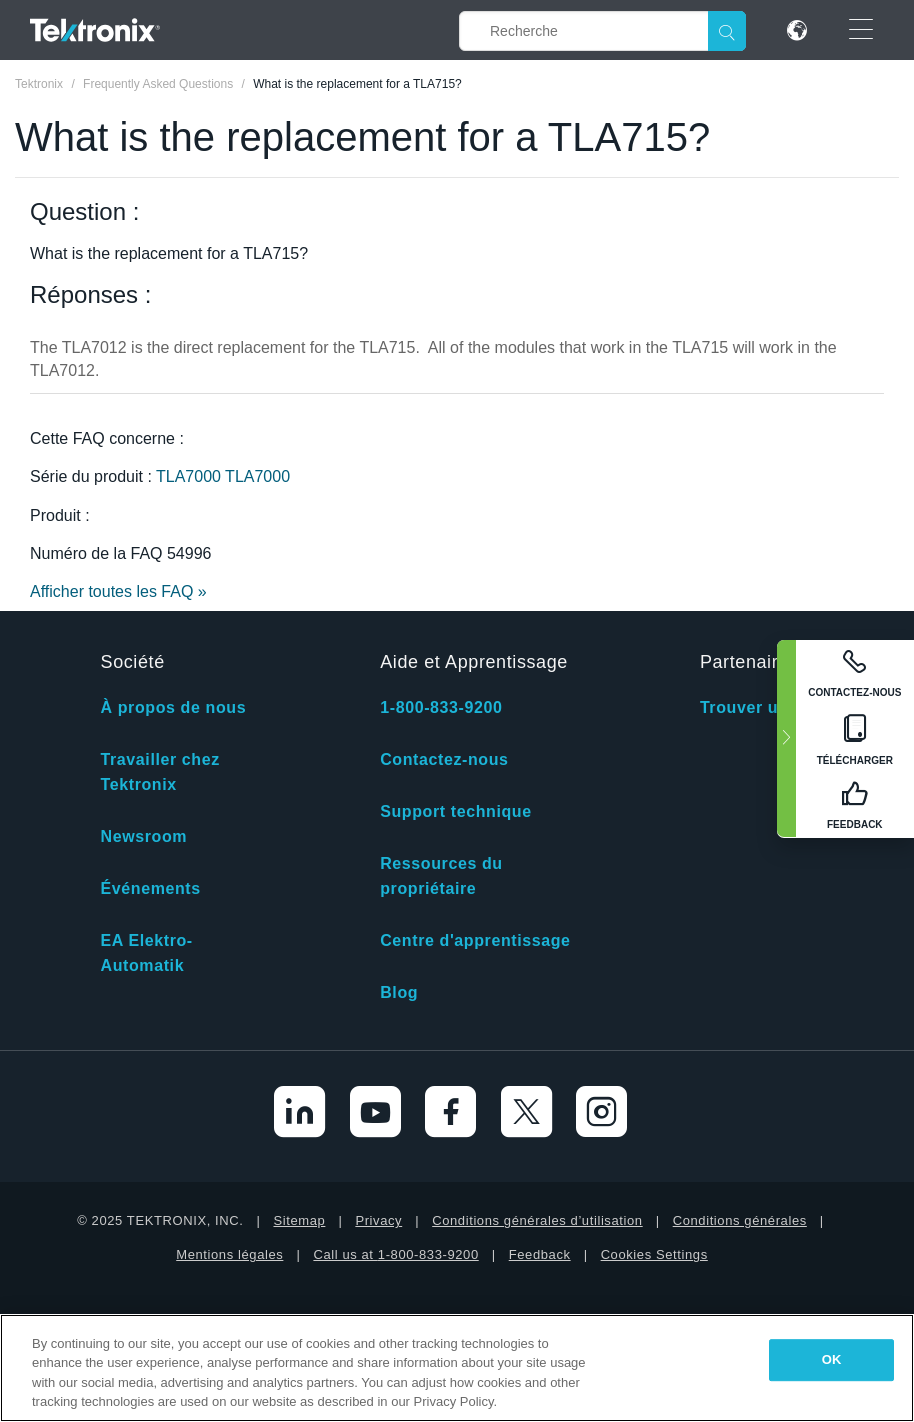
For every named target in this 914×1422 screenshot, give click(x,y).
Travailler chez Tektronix (160, 772)
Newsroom (144, 836)
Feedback (540, 1254)
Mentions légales (229, 1254)
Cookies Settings (654, 1254)
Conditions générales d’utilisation (537, 1220)
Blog (399, 992)
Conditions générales (740, 1220)
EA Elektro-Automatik (147, 953)
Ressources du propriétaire (441, 876)
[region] (457, 1368)
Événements (151, 888)
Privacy (378, 1220)
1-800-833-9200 (441, 707)
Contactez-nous (444, 759)
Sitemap (299, 1220)
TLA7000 (190, 476)
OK (832, 1359)
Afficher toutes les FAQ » (118, 591)
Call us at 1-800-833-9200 (395, 1254)
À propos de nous (174, 707)
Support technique (456, 811)
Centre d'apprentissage (475, 940)
